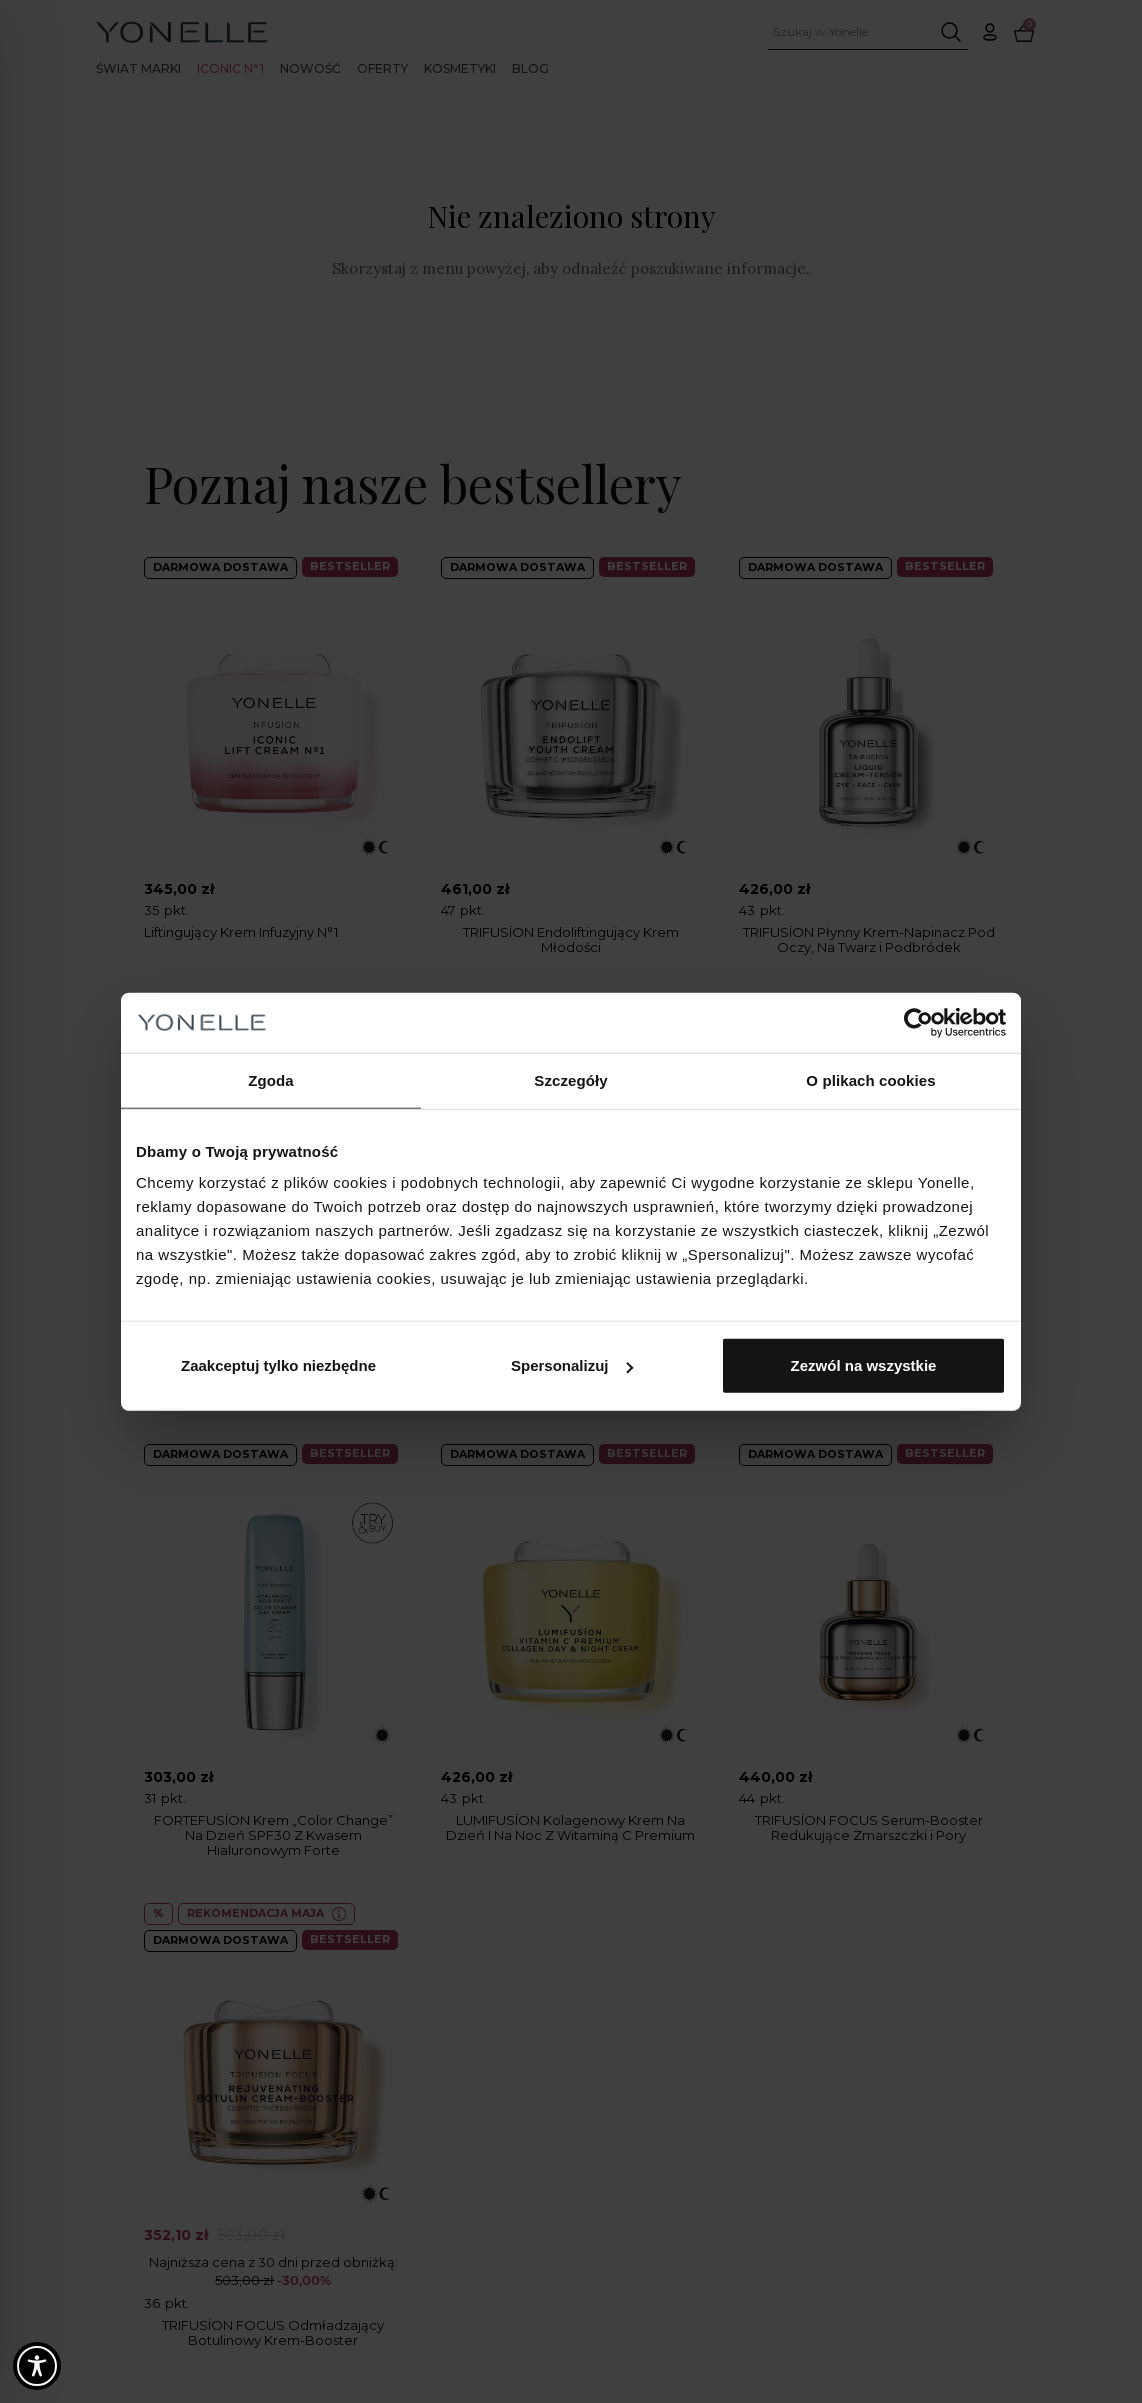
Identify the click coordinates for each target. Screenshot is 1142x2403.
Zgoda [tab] (271, 1079)
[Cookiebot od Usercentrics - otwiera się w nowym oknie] (918, 1022)
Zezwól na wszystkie (864, 1365)
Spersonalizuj (572, 1365)
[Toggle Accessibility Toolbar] (37, 2366)
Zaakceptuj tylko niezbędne (278, 1365)
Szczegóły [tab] (570, 1079)
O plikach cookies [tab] (870, 1079)
